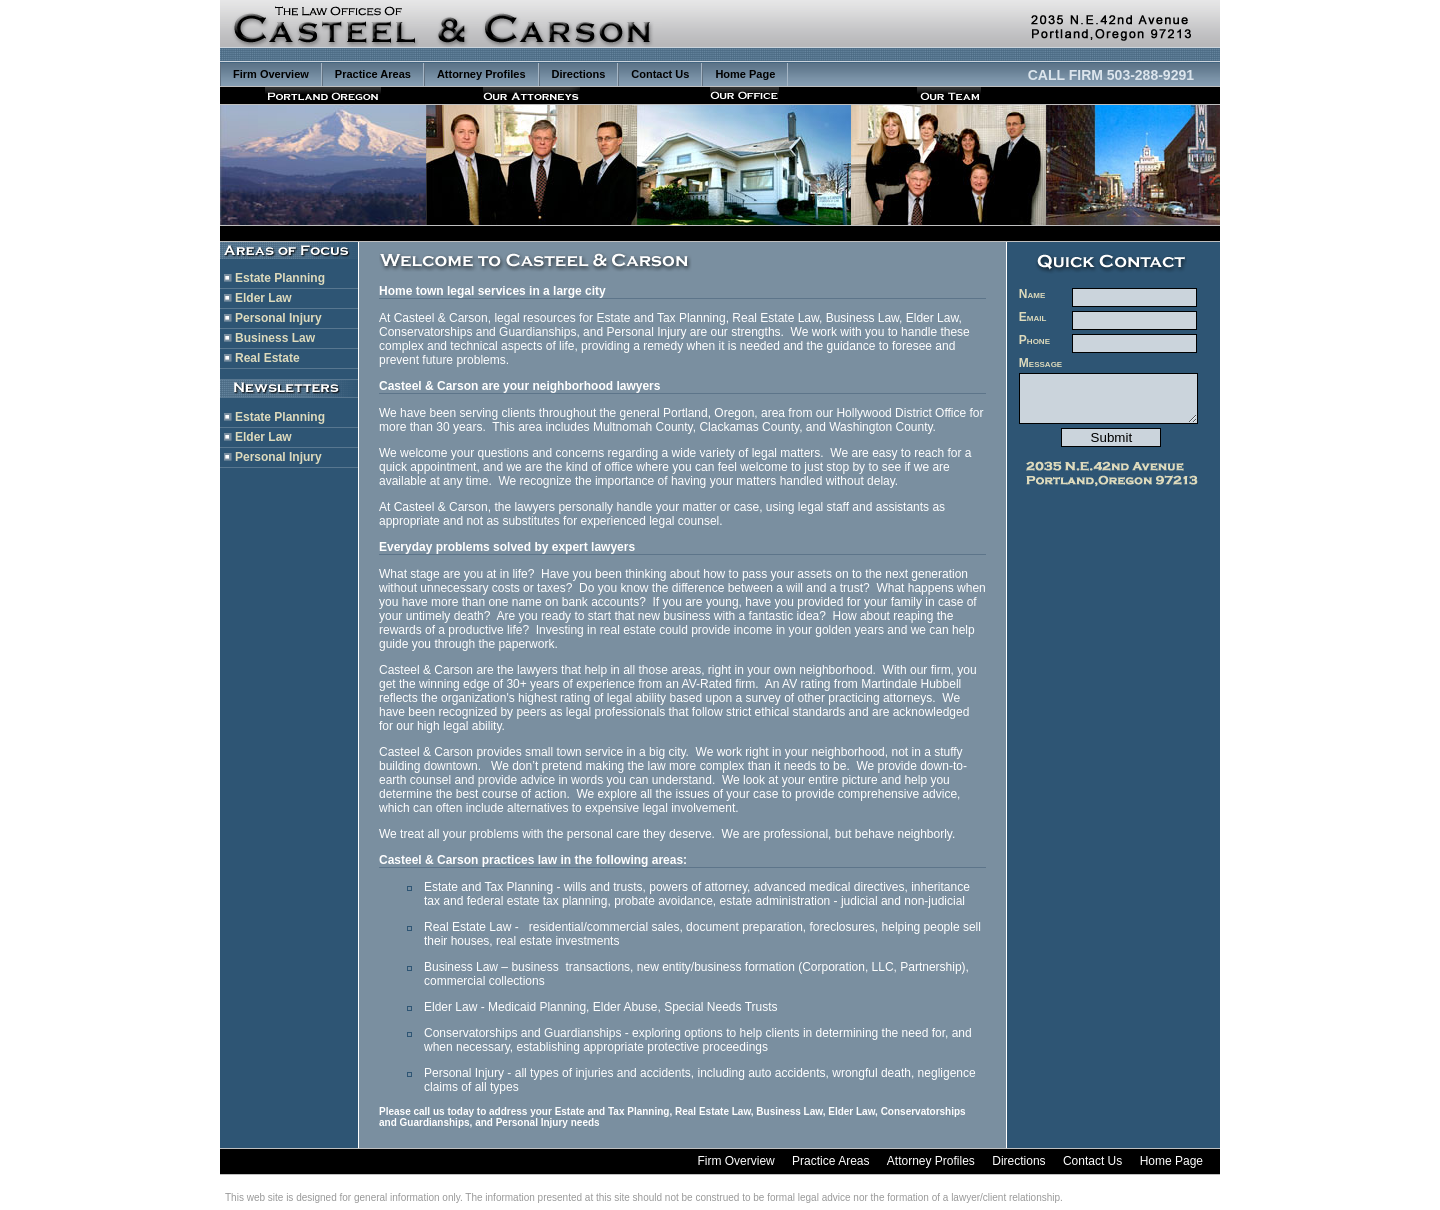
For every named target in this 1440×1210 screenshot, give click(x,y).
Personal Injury (278, 318)
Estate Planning (280, 278)
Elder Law (263, 298)
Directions (579, 74)
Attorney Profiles (481, 74)
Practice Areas (373, 74)
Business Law (275, 338)
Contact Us (660, 74)
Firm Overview (271, 74)
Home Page (745, 74)
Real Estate (267, 358)
